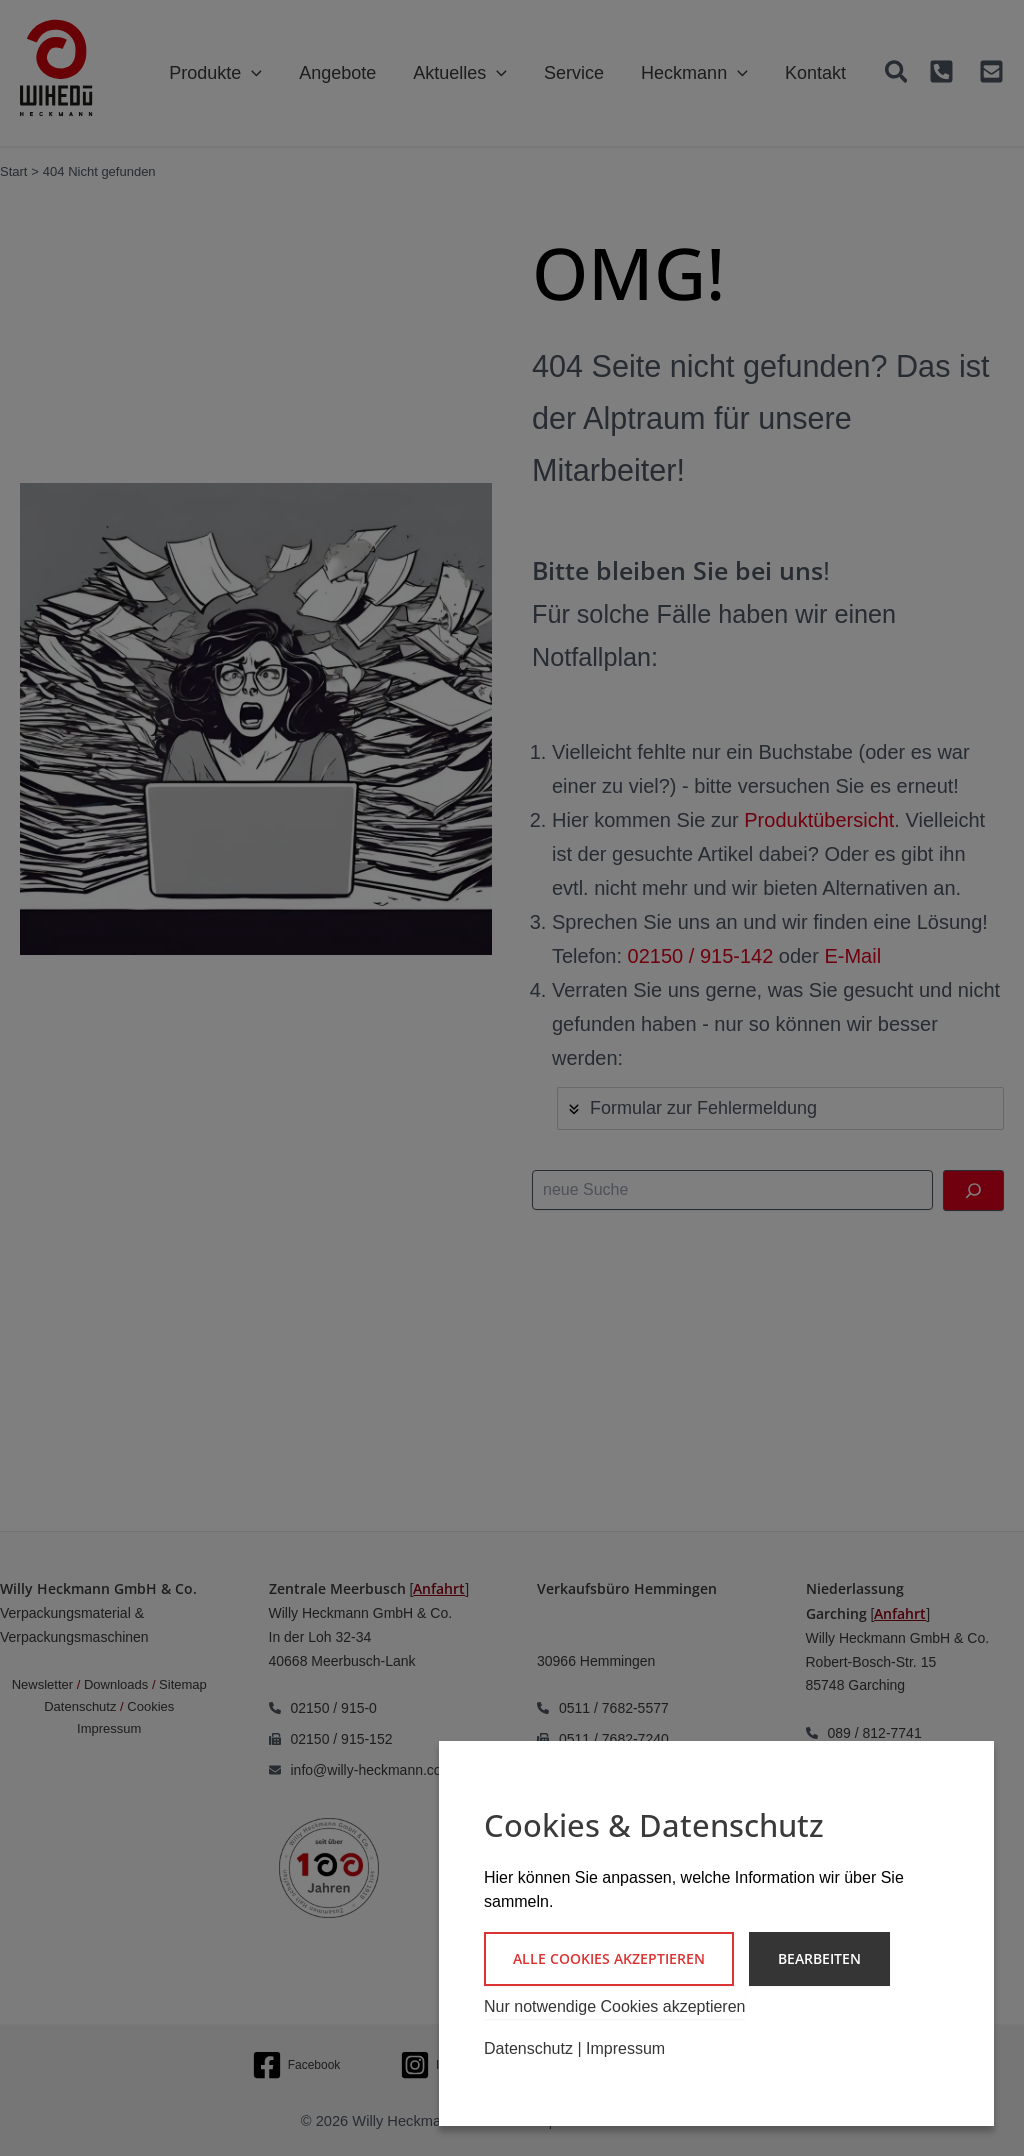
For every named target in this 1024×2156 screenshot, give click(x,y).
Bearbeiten (819, 1958)
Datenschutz (528, 2048)
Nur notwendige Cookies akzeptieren (614, 2006)
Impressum (625, 2048)
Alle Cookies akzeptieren (609, 1958)
